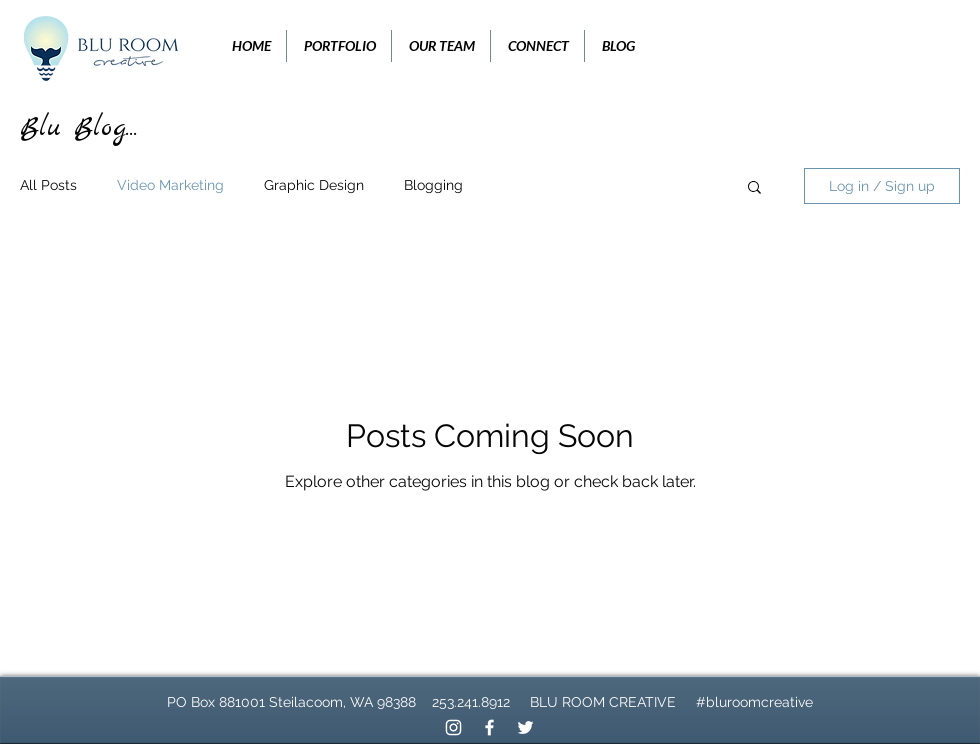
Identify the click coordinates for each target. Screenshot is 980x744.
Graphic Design (314, 185)
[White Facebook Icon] (489, 727)
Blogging (433, 185)
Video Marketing (170, 185)
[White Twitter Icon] (525, 727)
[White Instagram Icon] (453, 727)
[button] (754, 188)
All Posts (48, 185)
